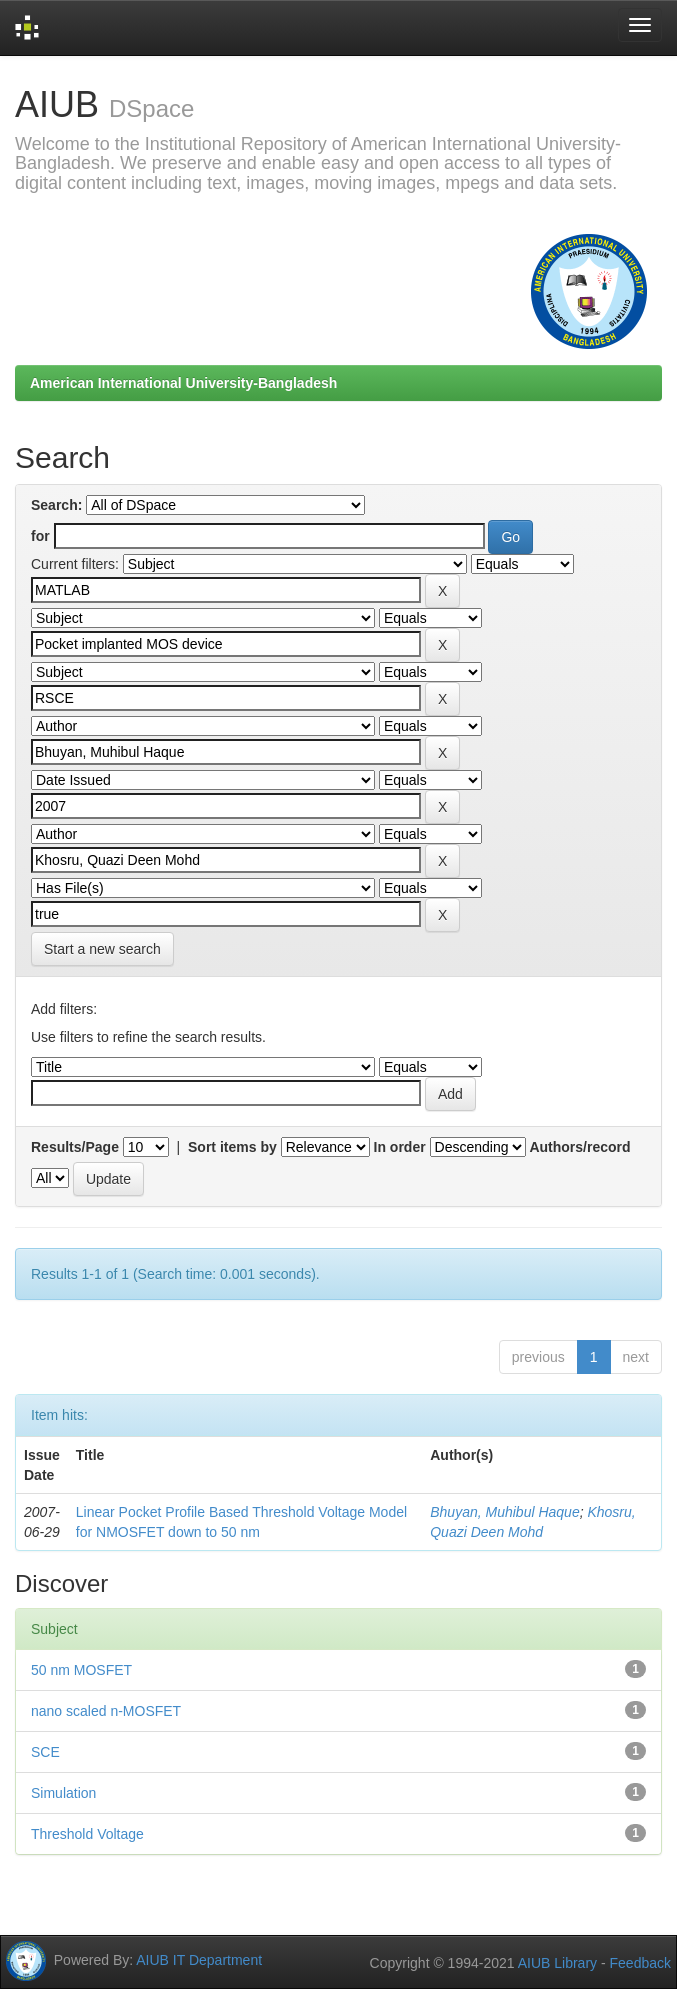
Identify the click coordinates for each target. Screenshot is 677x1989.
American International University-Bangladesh (183, 383)
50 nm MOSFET (81, 1670)
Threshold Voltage (87, 1834)
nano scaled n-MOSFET (106, 1711)
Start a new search (102, 949)
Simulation (63, 1793)
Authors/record (579, 1147)
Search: (56, 505)
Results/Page (75, 1147)
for (40, 536)
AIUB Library (557, 1963)
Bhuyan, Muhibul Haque (504, 1512)
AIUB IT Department (199, 1959)
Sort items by (232, 1147)
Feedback (640, 1963)
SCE (45, 1752)
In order (400, 1147)
